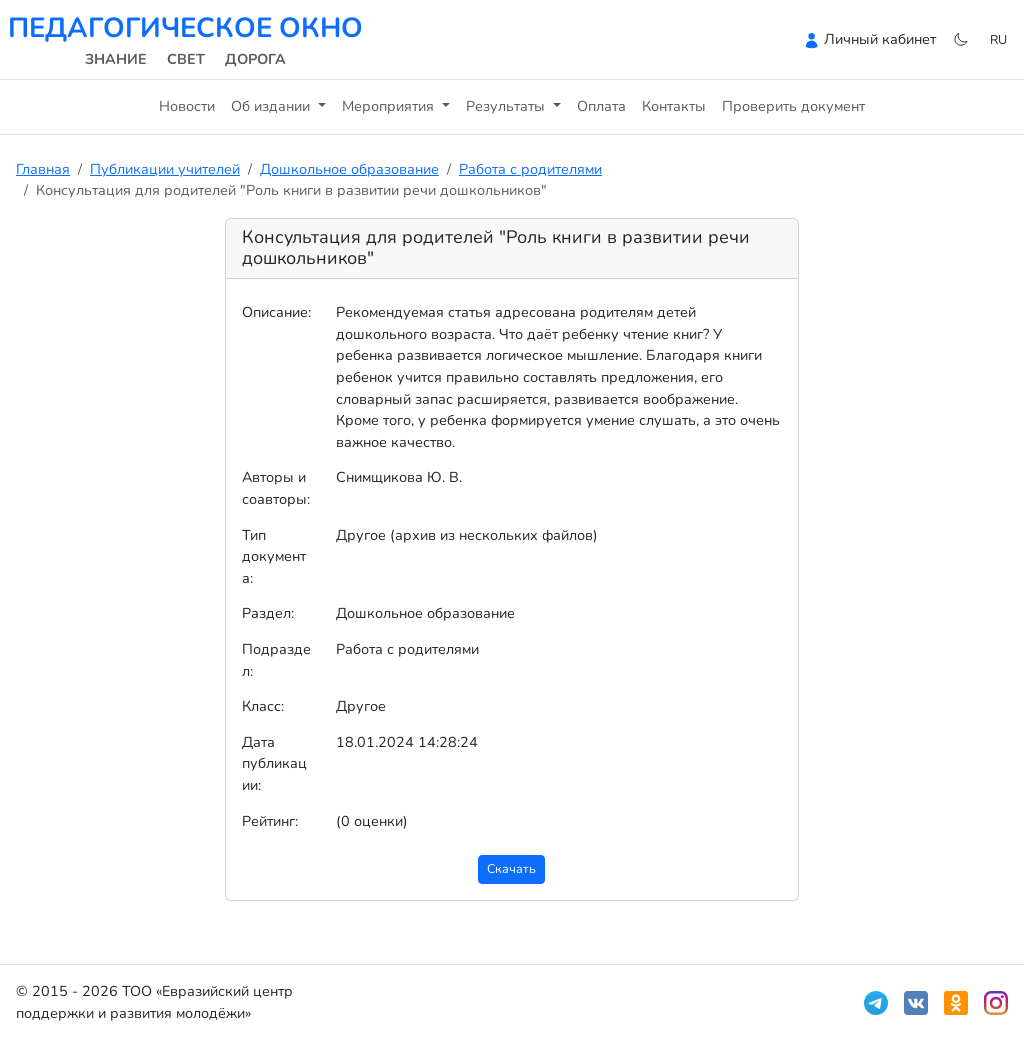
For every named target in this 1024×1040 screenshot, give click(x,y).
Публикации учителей (165, 169)
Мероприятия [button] (390, 106)
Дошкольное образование (349, 169)
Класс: (263, 706)
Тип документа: (274, 556)
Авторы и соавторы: (276, 488)
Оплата (601, 106)
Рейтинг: (270, 821)
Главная (43, 169)
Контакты (674, 106)
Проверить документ (793, 106)
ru (998, 39)
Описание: (276, 312)
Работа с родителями (530, 169)
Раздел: (268, 613)
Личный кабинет (880, 39)
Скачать (511, 868)
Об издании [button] (272, 106)
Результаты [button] (507, 106)
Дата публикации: (274, 763)
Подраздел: (276, 660)
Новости (187, 106)
